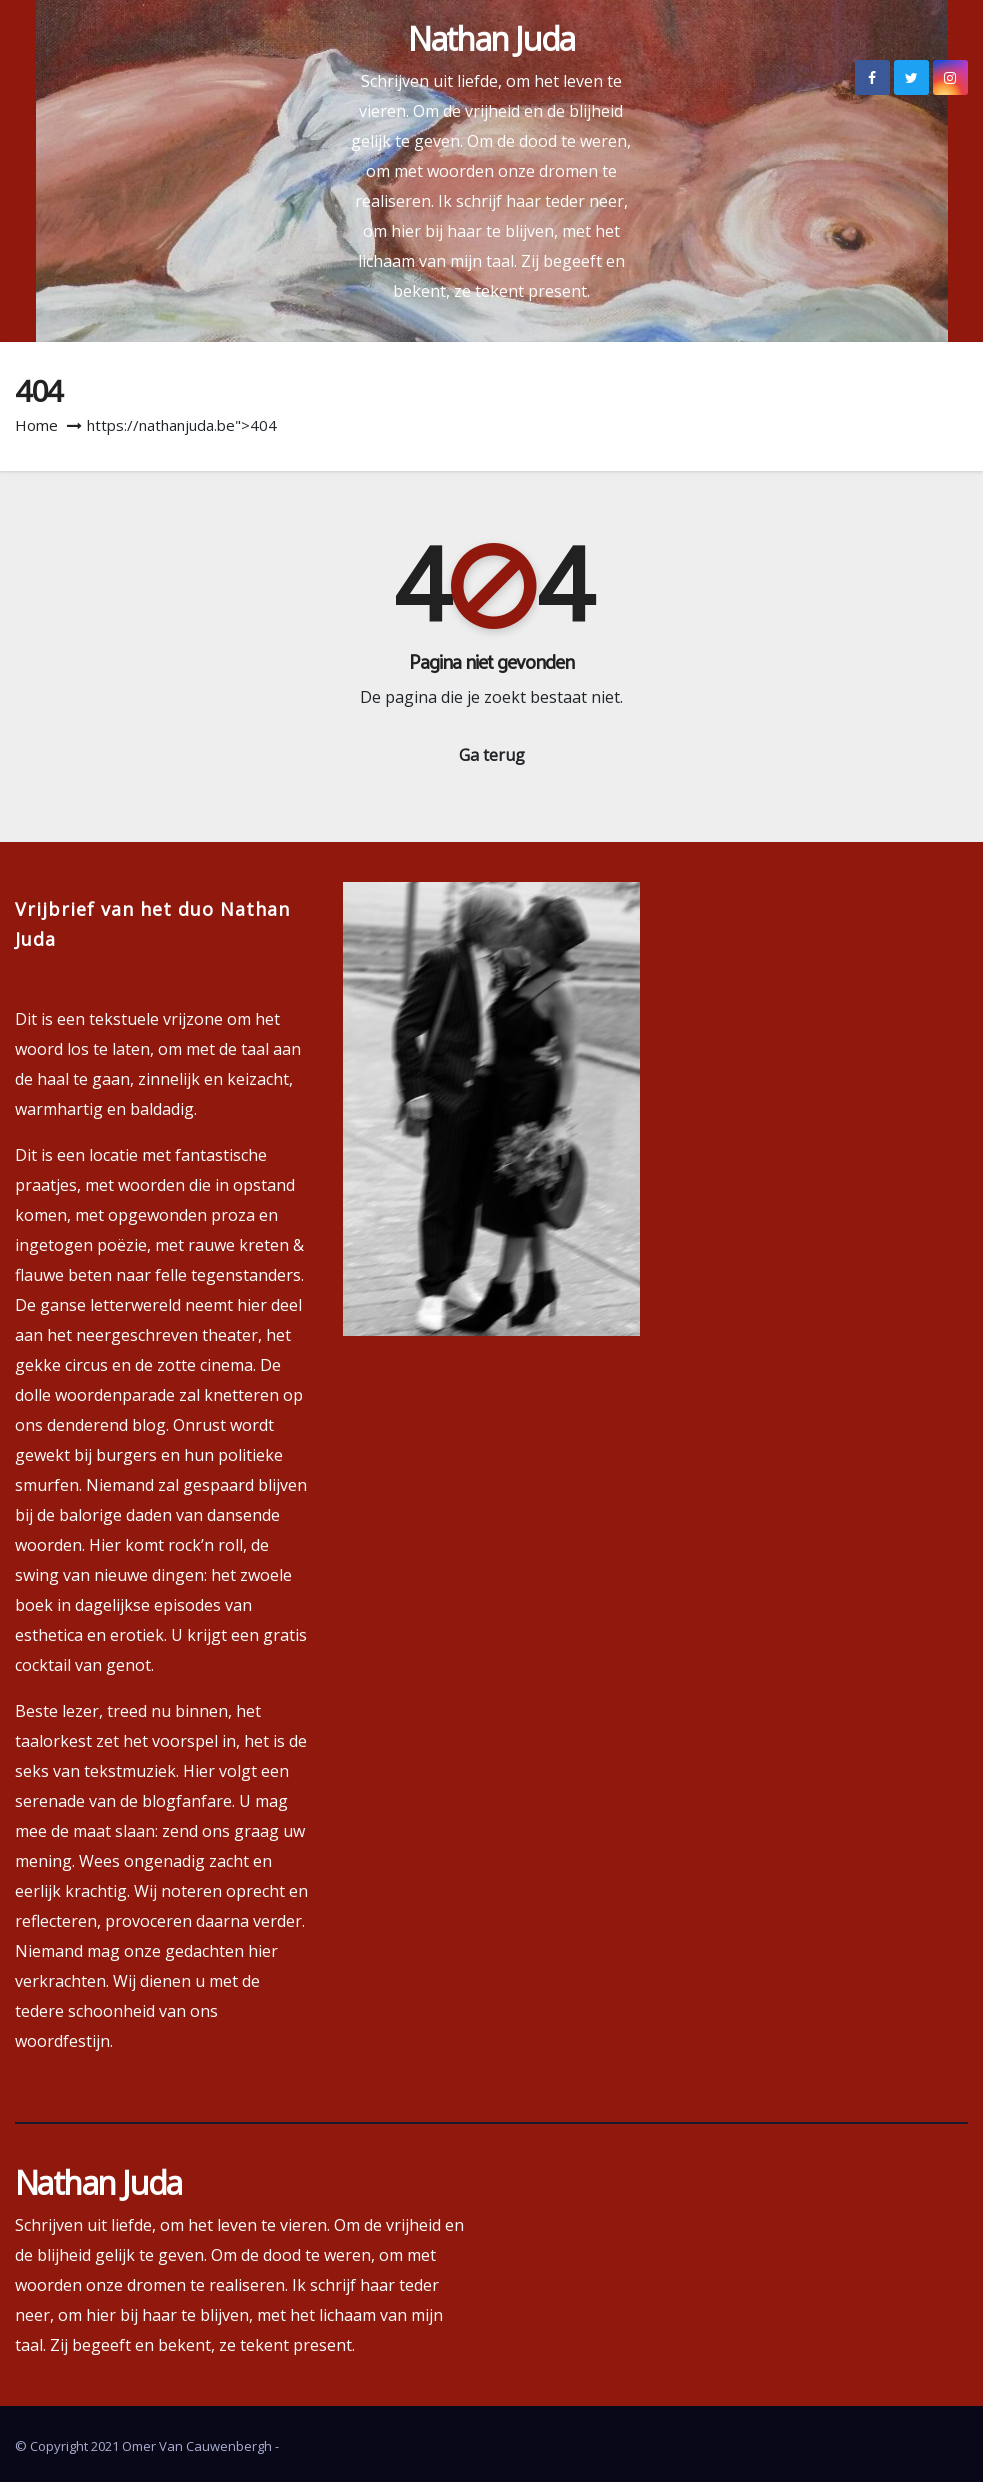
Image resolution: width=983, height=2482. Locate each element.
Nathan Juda (491, 38)
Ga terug (492, 755)
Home (36, 425)
